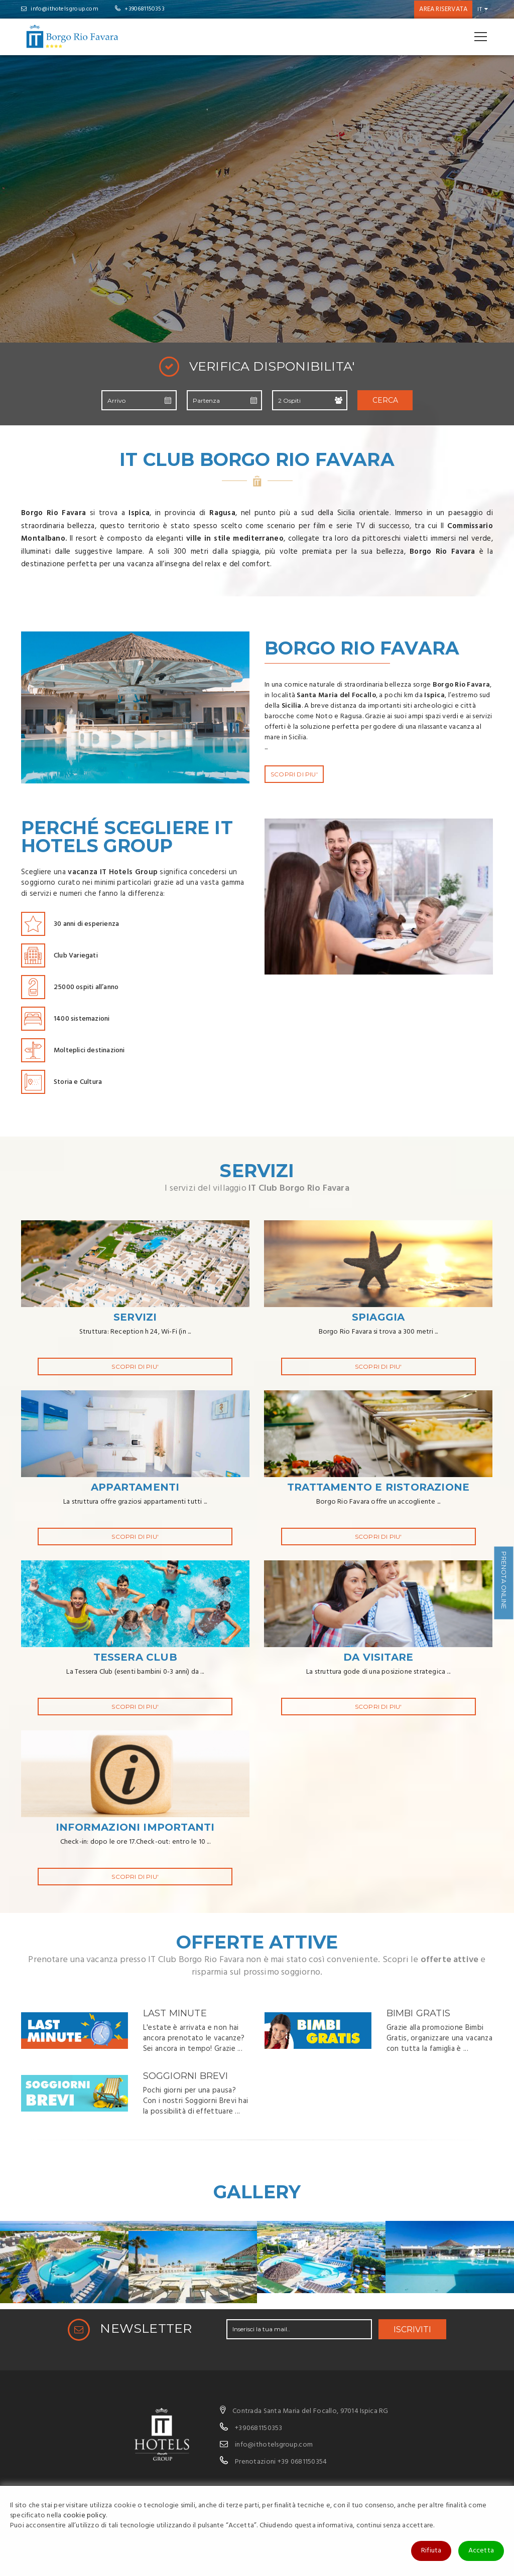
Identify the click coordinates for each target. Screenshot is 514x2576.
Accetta (481, 2550)
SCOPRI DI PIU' (294, 774)
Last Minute (175, 2013)
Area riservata (443, 9)
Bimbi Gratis (418, 2013)
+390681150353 (140, 9)
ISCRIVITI (412, 2329)
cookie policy (84, 2515)
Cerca (385, 400)
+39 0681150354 (302, 2462)
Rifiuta (431, 2550)
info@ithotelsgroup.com (59, 9)
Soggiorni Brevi (185, 2075)
